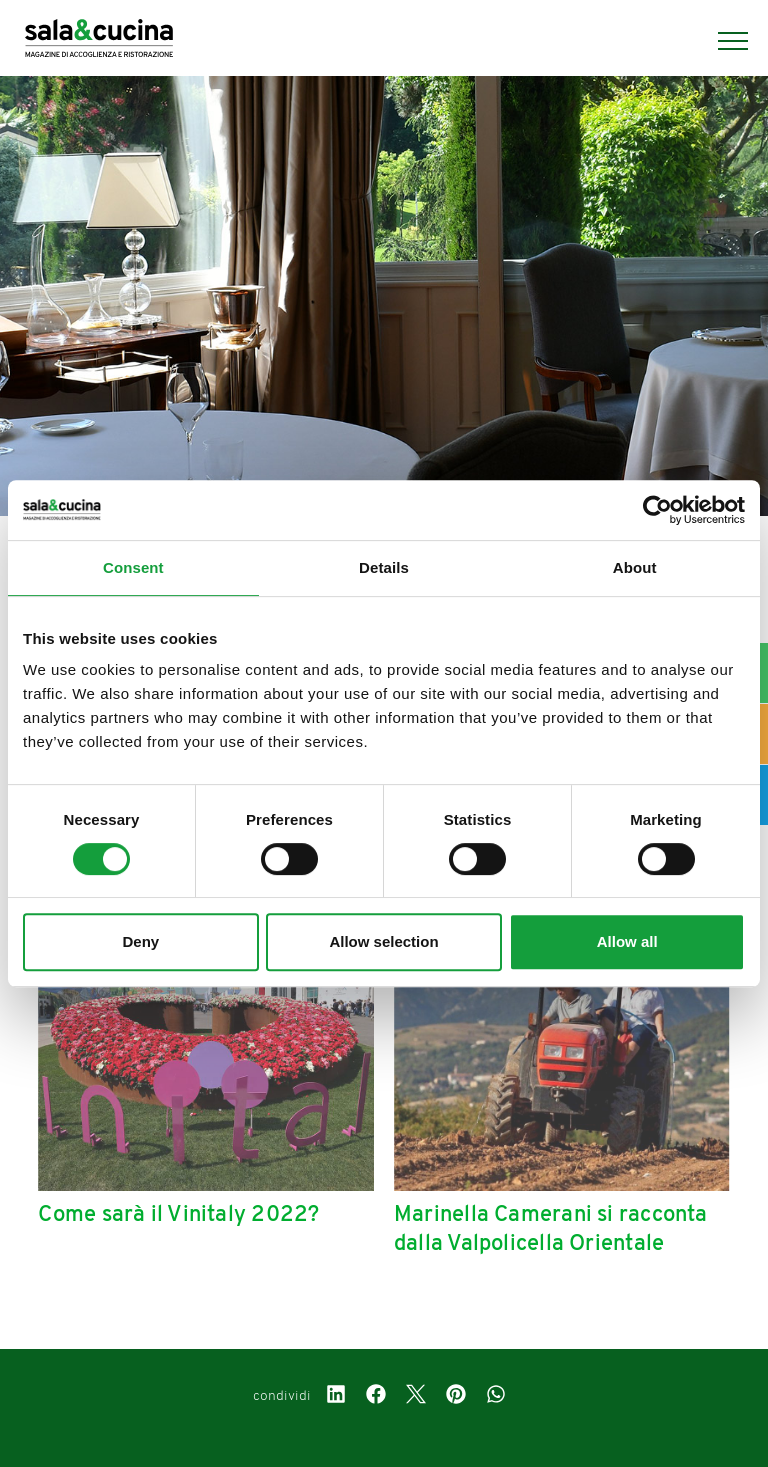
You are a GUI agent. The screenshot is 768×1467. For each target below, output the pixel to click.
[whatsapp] (496, 1397)
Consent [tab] (133, 567)
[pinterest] (456, 1397)
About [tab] (635, 567)
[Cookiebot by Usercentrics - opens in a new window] (657, 510)
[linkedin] (336, 1397)
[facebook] (376, 1397)
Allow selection (383, 941)
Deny (140, 941)
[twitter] (416, 1397)
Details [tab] (384, 567)
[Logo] (99, 41)
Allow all (627, 941)
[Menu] (723, 41)
